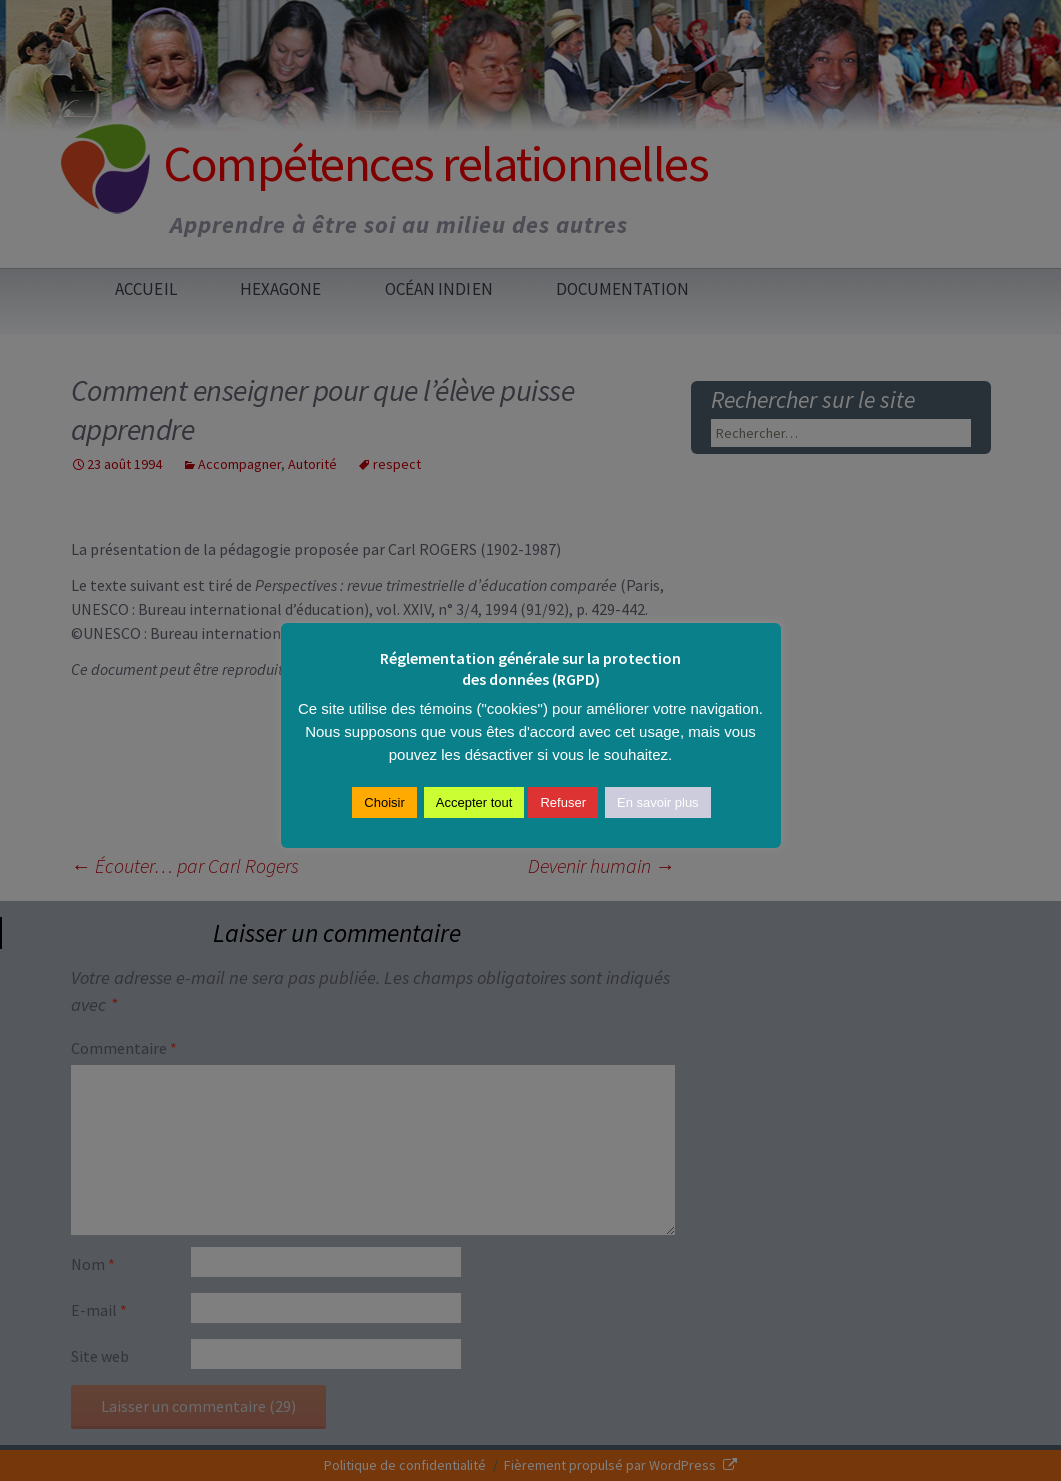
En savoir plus (658, 802)
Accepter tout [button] (474, 802)
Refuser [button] (563, 802)
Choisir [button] (384, 802)
